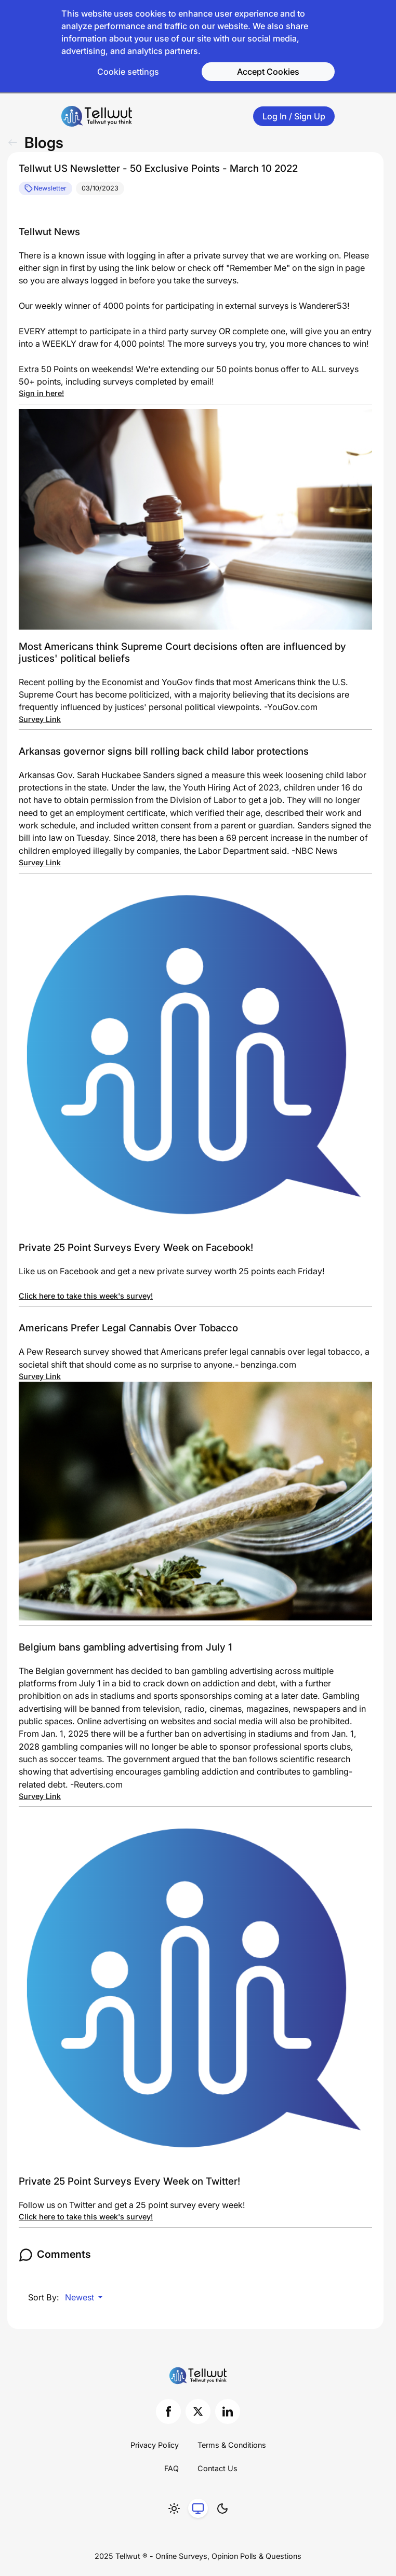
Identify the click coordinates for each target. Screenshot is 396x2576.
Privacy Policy (154, 2445)
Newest (80, 2297)
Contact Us (217, 2468)
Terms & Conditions (231, 2445)
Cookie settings (128, 71)
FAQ (171, 2468)
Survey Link (40, 719)
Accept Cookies (268, 71)
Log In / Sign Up (293, 116)
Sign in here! (41, 393)
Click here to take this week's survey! (86, 1295)
